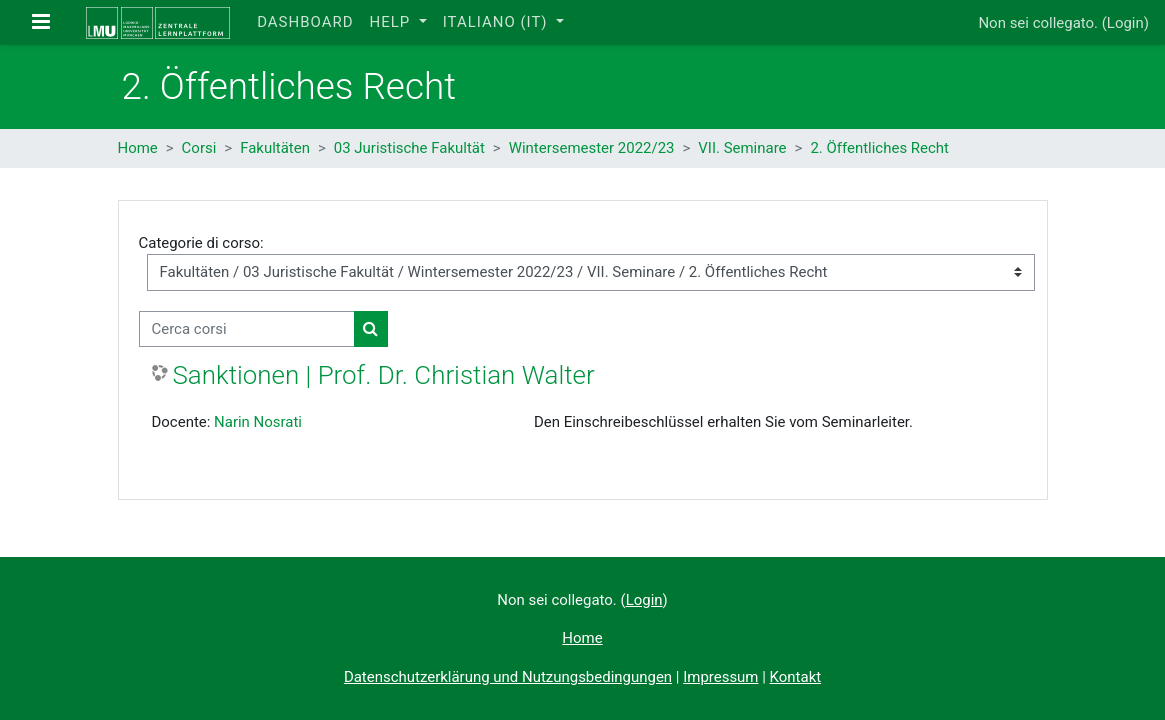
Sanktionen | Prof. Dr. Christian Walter (384, 375)
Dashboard (305, 22)
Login (1125, 23)
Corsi (199, 148)
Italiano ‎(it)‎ (498, 22)
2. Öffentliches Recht (879, 148)
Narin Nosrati (258, 422)
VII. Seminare (742, 148)
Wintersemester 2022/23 (592, 148)
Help (391, 22)
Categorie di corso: (201, 243)
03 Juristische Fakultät (409, 148)
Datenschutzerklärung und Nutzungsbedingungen (508, 677)
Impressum (720, 677)
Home (138, 148)
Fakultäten (275, 148)
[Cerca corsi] (247, 329)
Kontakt (796, 677)
